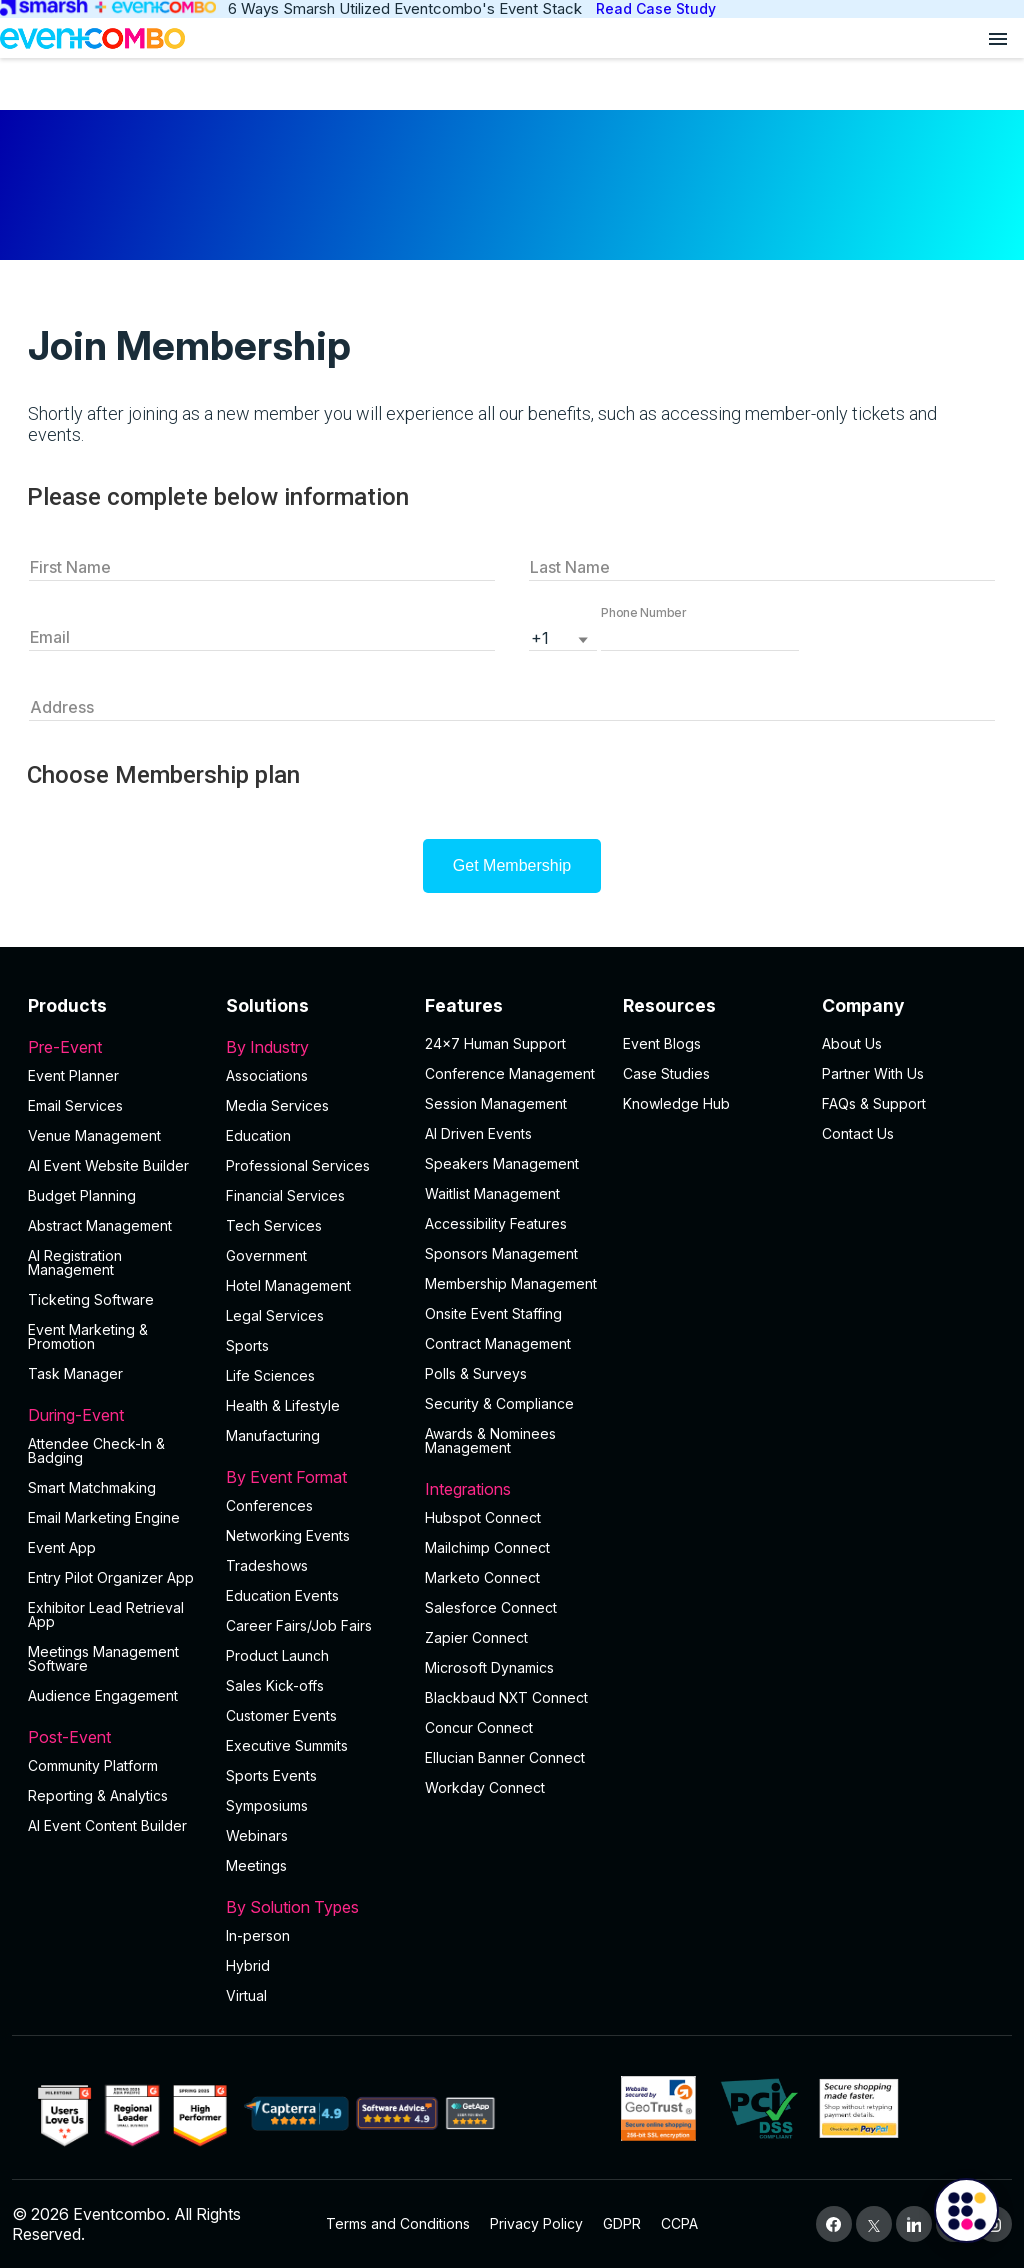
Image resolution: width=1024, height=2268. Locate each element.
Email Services (75, 1105)
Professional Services (298, 1165)
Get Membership (512, 865)
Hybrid (248, 1965)
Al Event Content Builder (107, 1825)
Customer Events (281, 1715)
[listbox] (563, 636)
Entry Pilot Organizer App (111, 1577)
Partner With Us (873, 1073)
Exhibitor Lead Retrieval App (106, 1614)
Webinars (257, 1835)
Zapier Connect (476, 1637)
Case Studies (666, 1073)
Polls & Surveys (476, 1373)
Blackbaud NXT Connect (506, 1697)
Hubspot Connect (483, 1517)
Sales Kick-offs (275, 1685)
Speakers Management (502, 1163)
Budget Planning (82, 1195)
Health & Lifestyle (283, 1405)
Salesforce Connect (491, 1607)
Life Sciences (270, 1375)
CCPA (679, 2223)
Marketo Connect (482, 1577)
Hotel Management (288, 1285)
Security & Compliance (499, 1403)
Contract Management (498, 1343)
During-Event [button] (115, 1415)
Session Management (496, 1103)
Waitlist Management (492, 1193)
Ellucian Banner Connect (505, 1757)
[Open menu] (998, 38)
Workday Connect (485, 1787)
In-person (258, 1935)
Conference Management (510, 1073)
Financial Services (285, 1195)
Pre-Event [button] (115, 1047)
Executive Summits (287, 1745)
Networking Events (288, 1535)
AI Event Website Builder (108, 1165)
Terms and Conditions (398, 2223)
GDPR (622, 2223)
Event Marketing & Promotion (88, 1336)
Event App (62, 1547)
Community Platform (93, 1765)
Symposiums (267, 1805)
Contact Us (858, 1133)
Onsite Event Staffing (493, 1313)
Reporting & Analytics (98, 1795)
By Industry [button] (313, 1047)
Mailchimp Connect (487, 1547)
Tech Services (274, 1225)
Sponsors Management (501, 1253)
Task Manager (75, 1373)
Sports (247, 1345)
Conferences (269, 1505)
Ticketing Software (91, 1299)
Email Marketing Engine (104, 1517)
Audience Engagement (103, 1695)
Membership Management (511, 1283)
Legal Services (275, 1315)
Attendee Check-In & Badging (96, 1450)
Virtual (246, 1995)
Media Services (277, 1105)
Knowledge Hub (676, 1103)
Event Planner (73, 1075)
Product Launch (277, 1655)
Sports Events (271, 1775)
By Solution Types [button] (313, 1907)
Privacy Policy (536, 2223)
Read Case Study (656, 8)
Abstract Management (100, 1225)
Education (258, 1135)
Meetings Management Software (103, 1658)
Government (266, 1255)
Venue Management (94, 1135)
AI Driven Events (478, 1133)
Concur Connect (479, 1727)
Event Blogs (662, 1043)
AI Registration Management (75, 1262)
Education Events (282, 1595)
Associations (267, 1075)
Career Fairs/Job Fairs (299, 1625)
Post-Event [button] (115, 1737)
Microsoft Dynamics (489, 1667)
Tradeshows (267, 1565)
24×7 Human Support (495, 1043)
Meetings (256, 1865)
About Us (852, 1043)
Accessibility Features (496, 1223)
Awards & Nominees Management (490, 1440)
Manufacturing (273, 1435)
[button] (700, 636)
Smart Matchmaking (92, 1487)
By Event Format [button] (313, 1477)
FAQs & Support (874, 1103)
